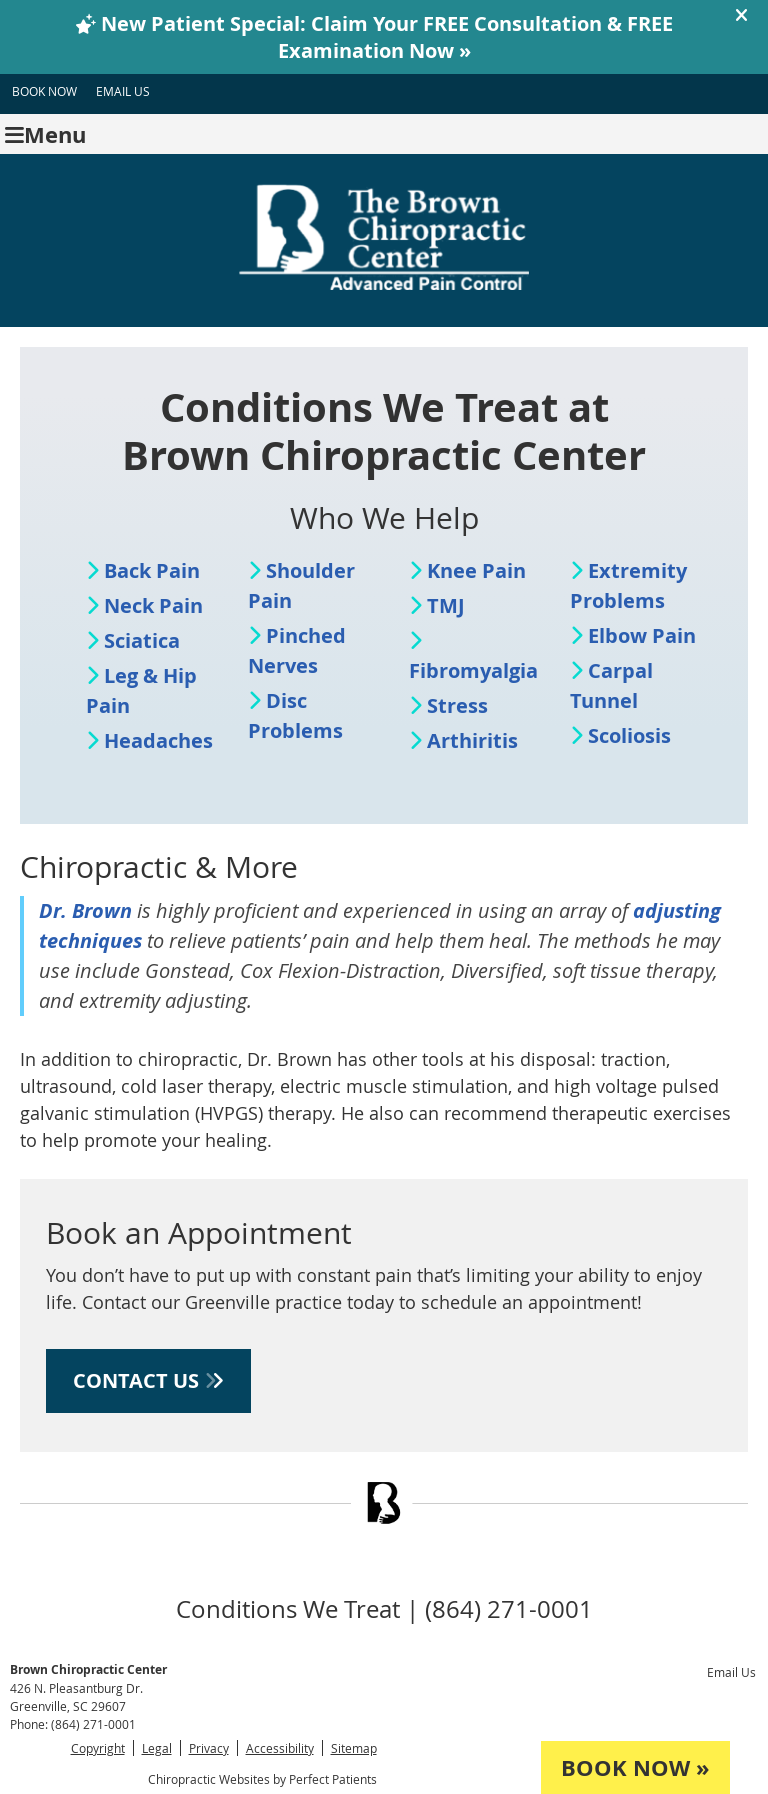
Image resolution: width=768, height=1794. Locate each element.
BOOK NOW (44, 91)
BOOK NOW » (635, 1767)
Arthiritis (472, 740)
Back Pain (152, 570)
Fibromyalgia (473, 670)
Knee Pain (476, 570)
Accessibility (280, 1748)
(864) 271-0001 (93, 1724)
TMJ (446, 605)
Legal (157, 1748)
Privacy (209, 1748)
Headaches (158, 740)
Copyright (98, 1748)
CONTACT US (148, 1380)
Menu (45, 134)
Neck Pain (153, 605)
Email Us (123, 91)
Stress (457, 705)
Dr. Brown (85, 910)
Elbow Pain (642, 635)
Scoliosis (629, 735)
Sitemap (354, 1748)
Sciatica (142, 640)
